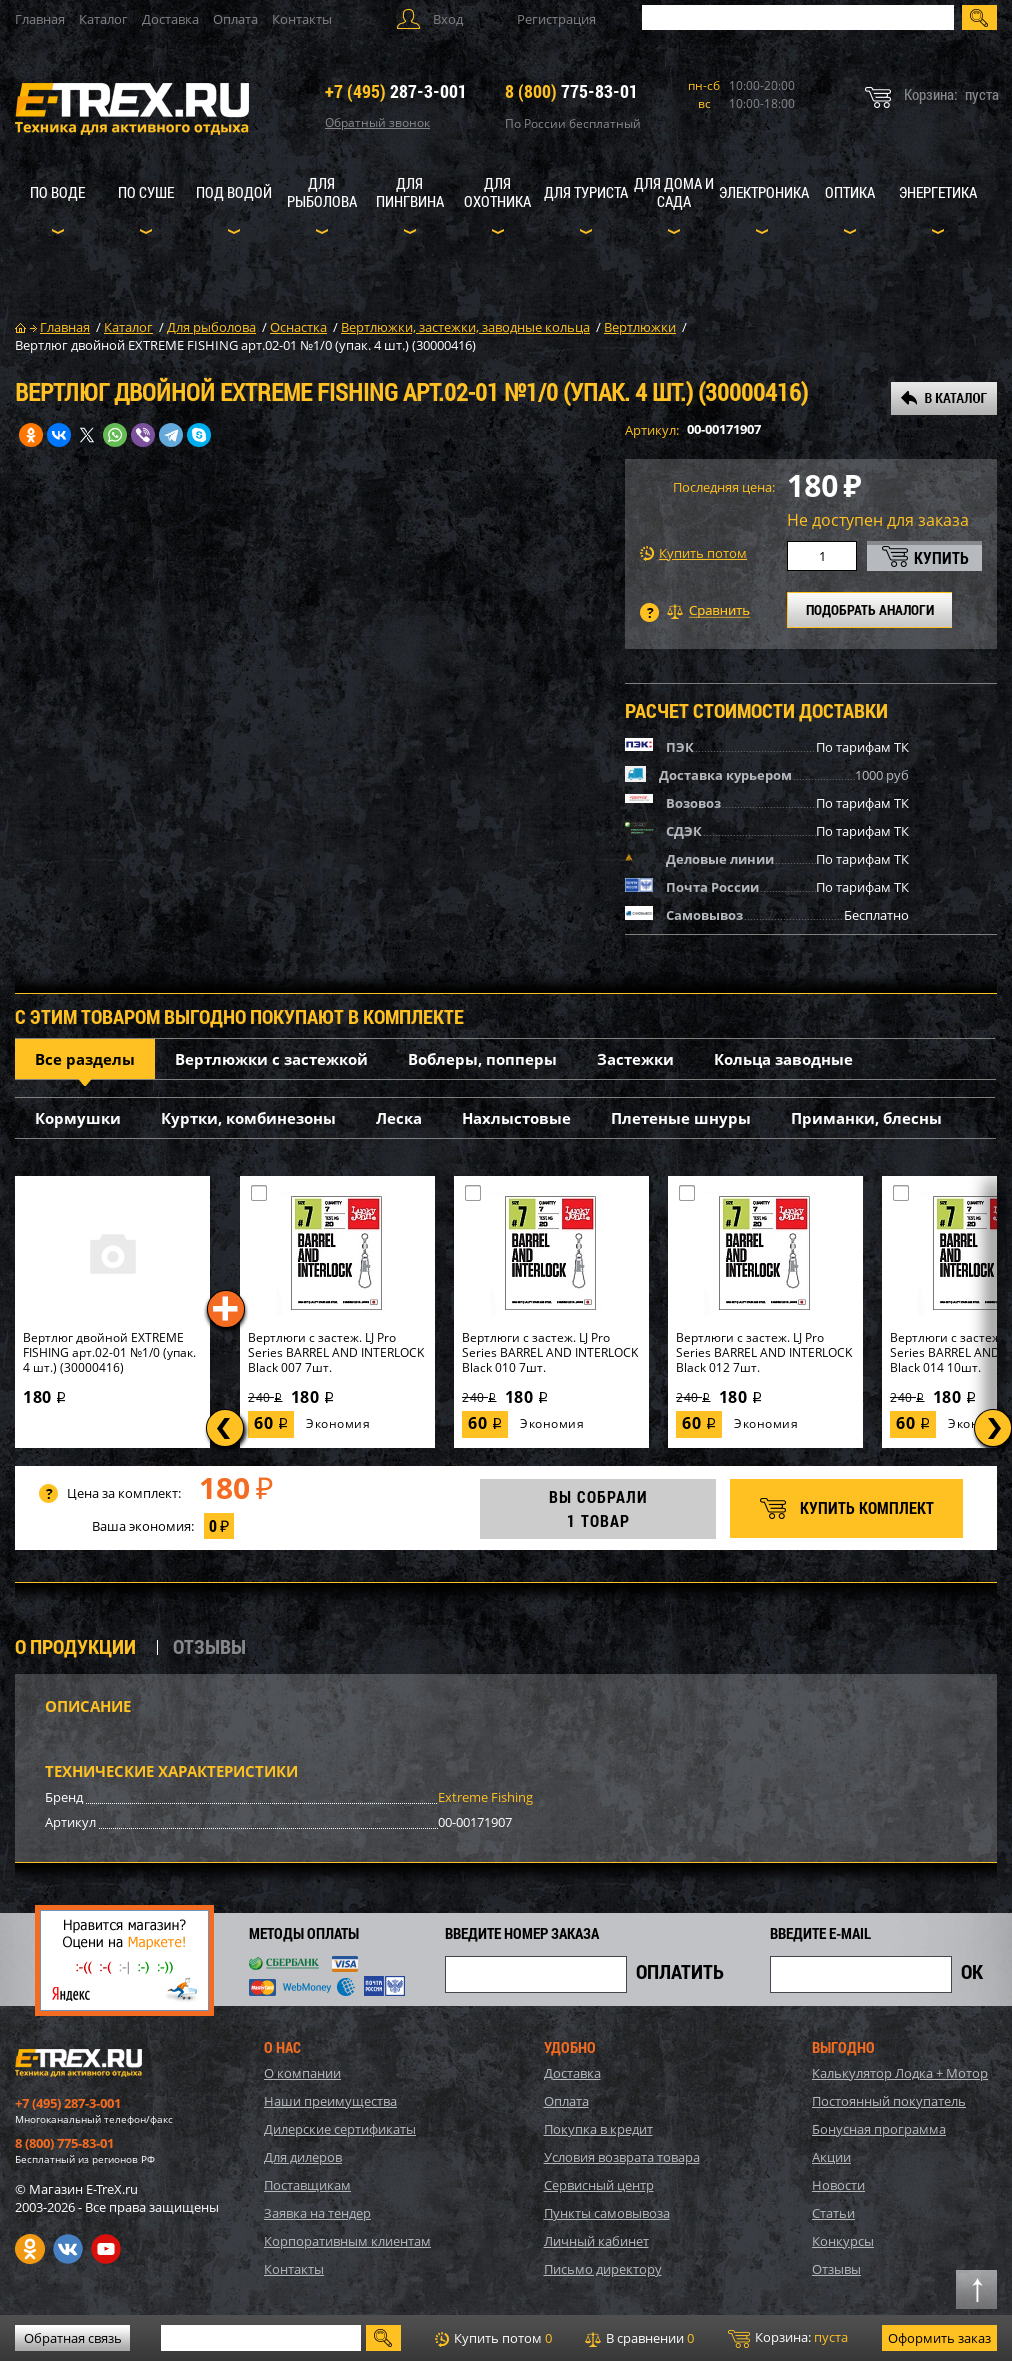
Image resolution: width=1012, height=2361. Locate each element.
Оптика (850, 192)
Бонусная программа (879, 2129)
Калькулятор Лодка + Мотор (900, 2073)
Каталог (103, 19)
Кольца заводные (783, 1059)
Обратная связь (73, 2338)
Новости (838, 2185)
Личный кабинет (596, 2241)
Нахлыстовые (516, 1118)
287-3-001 (396, 91)
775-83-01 (571, 91)
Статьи (833, 2213)
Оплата (235, 19)
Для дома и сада (674, 192)
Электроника (764, 192)
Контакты (302, 19)
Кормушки (78, 1118)
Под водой (234, 192)
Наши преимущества (330, 2101)
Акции (831, 2157)
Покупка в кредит (598, 2129)
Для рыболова (322, 192)
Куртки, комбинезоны (248, 1118)
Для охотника (497, 192)
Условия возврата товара (622, 2157)
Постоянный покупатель (889, 2101)
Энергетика (938, 192)
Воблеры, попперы (482, 1059)
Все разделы (85, 1059)
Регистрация (556, 19)
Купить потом (693, 553)
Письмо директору (603, 2269)
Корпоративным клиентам (347, 2241)
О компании (302, 2073)
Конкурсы (843, 2241)
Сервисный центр (599, 2185)
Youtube (106, 2249)
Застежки (635, 1059)
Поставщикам (307, 2185)
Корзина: (788, 2338)
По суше (146, 192)
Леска (399, 1118)
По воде (57, 192)
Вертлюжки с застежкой (271, 1059)
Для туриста (586, 192)
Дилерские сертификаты (340, 2129)
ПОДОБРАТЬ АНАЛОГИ (870, 609)
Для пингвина (410, 192)
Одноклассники (30, 2249)
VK (68, 2249)
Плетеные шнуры (681, 1118)
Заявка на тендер (317, 2213)
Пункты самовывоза (607, 2213)
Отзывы (836, 2269)
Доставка (170, 19)
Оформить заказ (939, 2338)
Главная (40, 19)
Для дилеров (303, 2157)
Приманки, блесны (866, 1118)
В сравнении (639, 2338)
